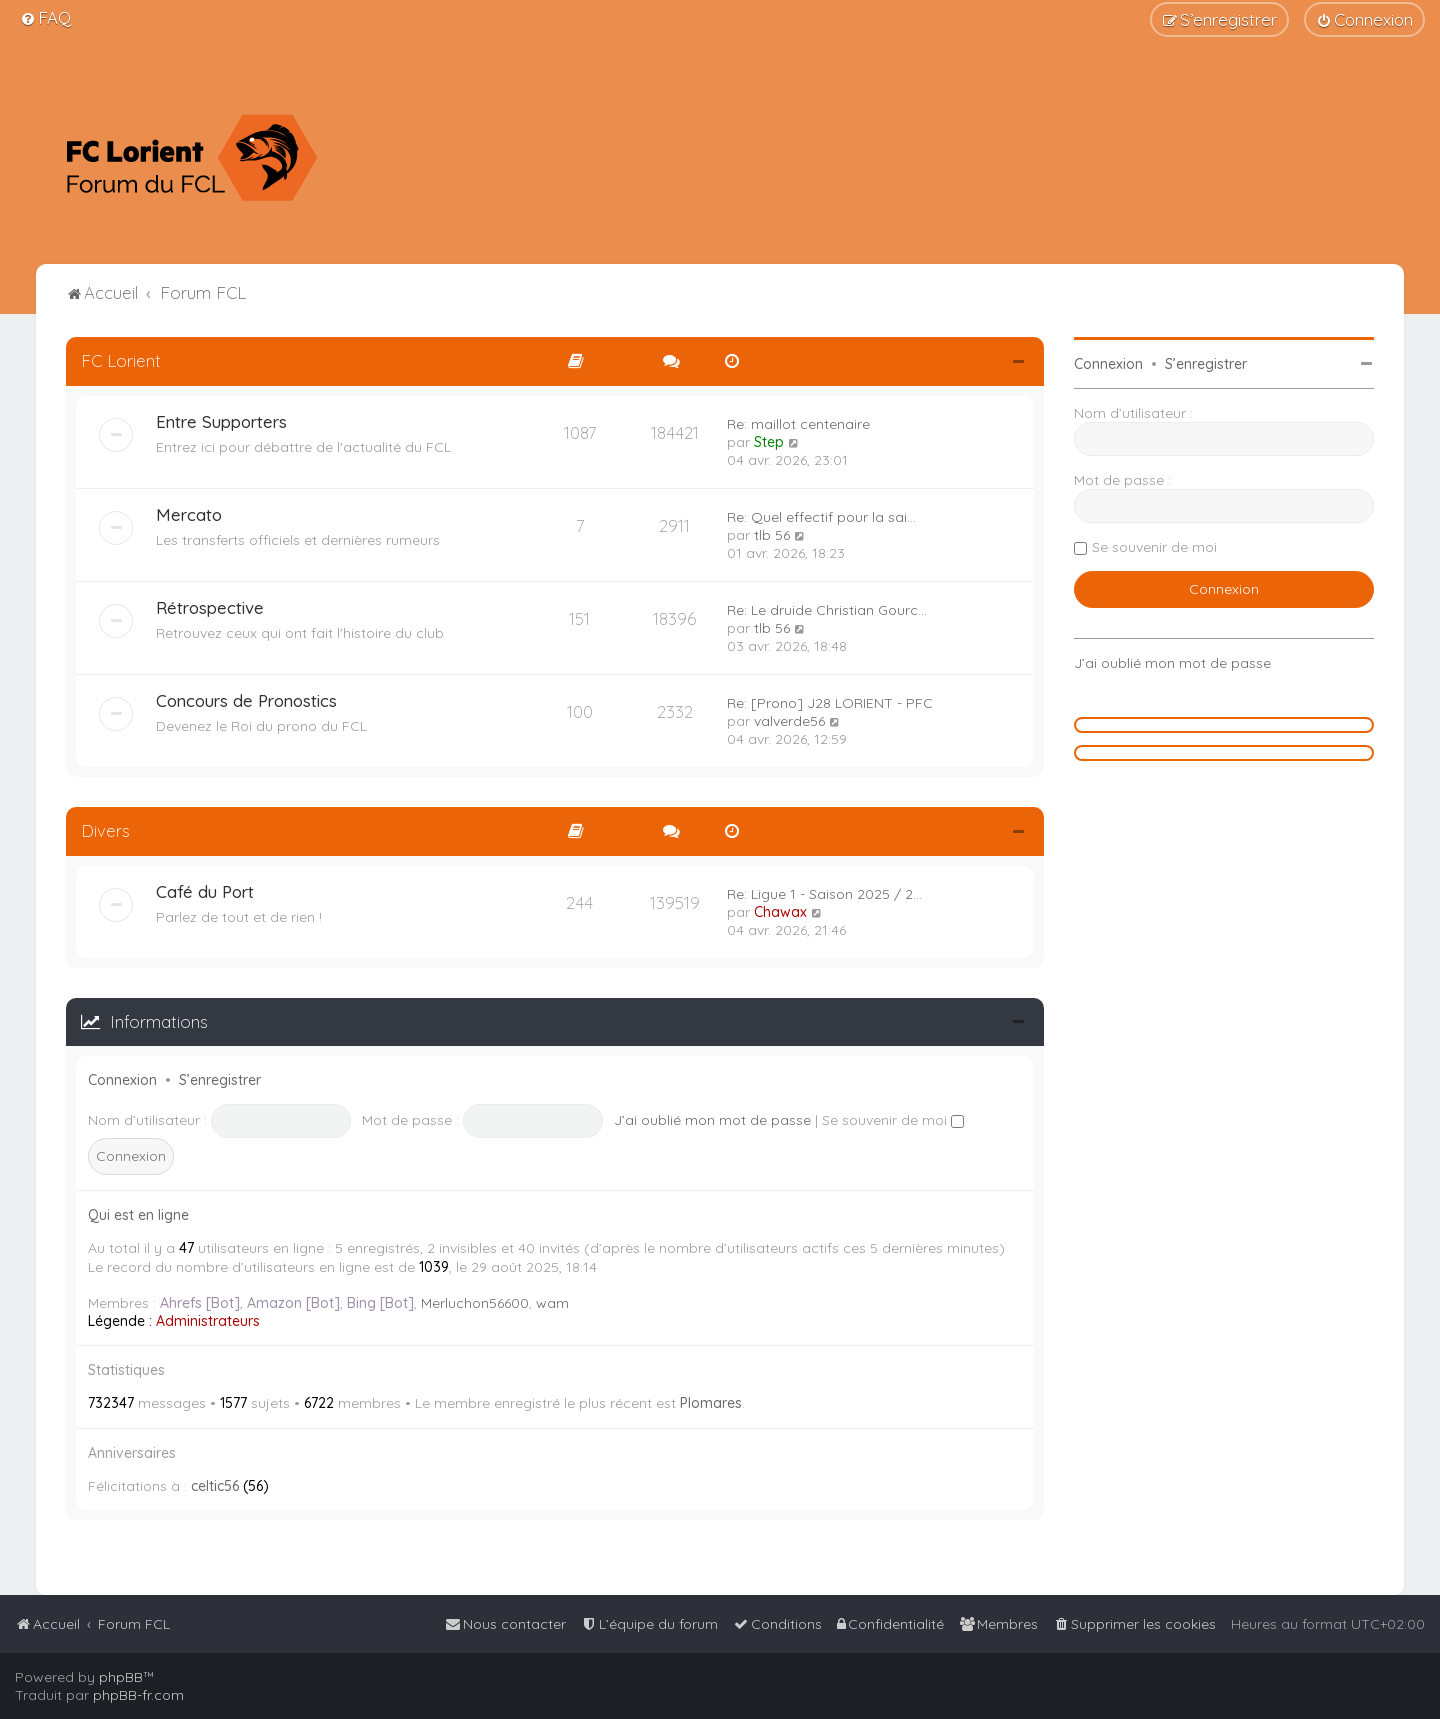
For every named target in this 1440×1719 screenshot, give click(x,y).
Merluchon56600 (475, 1303)
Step (769, 442)
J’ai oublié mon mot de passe (712, 1120)
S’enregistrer (220, 1080)
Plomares (711, 1403)
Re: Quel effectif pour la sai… (821, 517)
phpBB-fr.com (138, 1695)
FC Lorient (121, 360)
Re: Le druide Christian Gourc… (827, 610)
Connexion (122, 1080)
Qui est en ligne (138, 1215)
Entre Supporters (221, 421)
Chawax (780, 912)
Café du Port (205, 891)
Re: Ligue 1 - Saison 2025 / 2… (824, 894)
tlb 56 (772, 535)
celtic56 (215, 1486)
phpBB (121, 1677)
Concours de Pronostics (246, 700)
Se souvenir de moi (893, 1120)
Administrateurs (208, 1321)
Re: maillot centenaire (798, 424)
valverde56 (789, 721)
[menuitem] (45, 17)
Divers (105, 830)
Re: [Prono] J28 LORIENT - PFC (830, 703)
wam (552, 1303)
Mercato (189, 514)
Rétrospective (210, 607)
